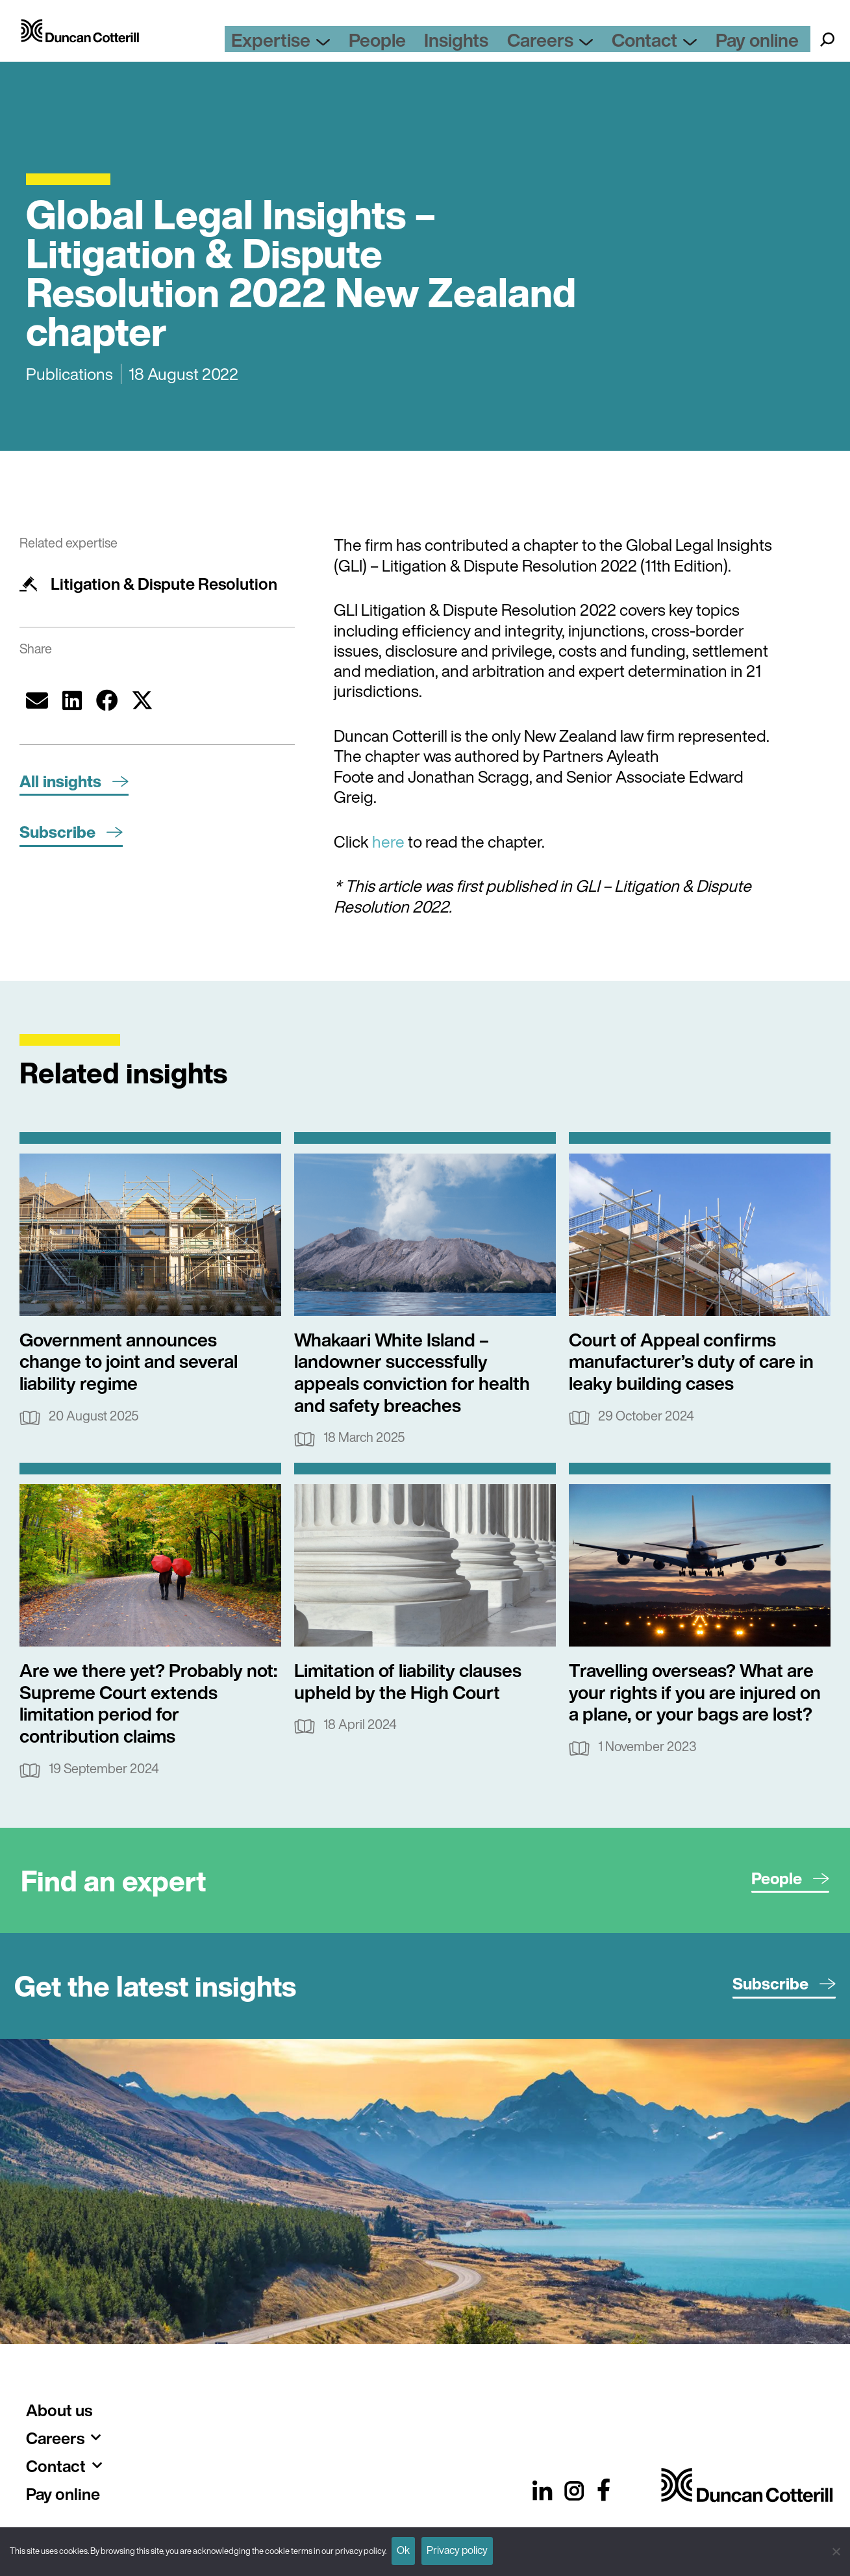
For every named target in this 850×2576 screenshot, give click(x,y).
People (453, 42)
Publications (69, 374)
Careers (596, 42)
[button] (37, 700)
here (388, 841)
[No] (833, 2548)
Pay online (769, 42)
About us (59, 2410)
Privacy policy (472, 2549)
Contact (684, 42)
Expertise (373, 42)
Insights (519, 42)
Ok (409, 2549)
